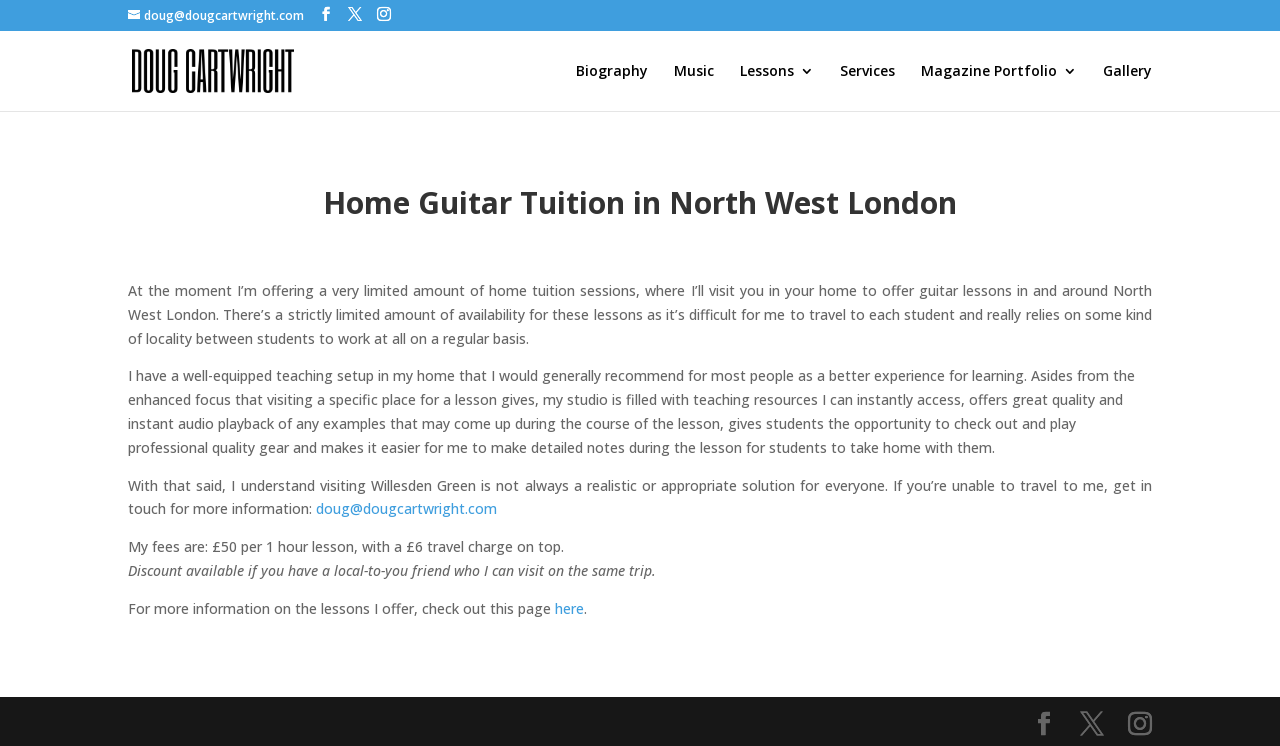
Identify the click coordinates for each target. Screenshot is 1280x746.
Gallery (1127, 72)
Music (694, 72)
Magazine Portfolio (989, 72)
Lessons (767, 72)
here (569, 608)
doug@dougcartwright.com (406, 508)
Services (867, 72)
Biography (612, 72)
